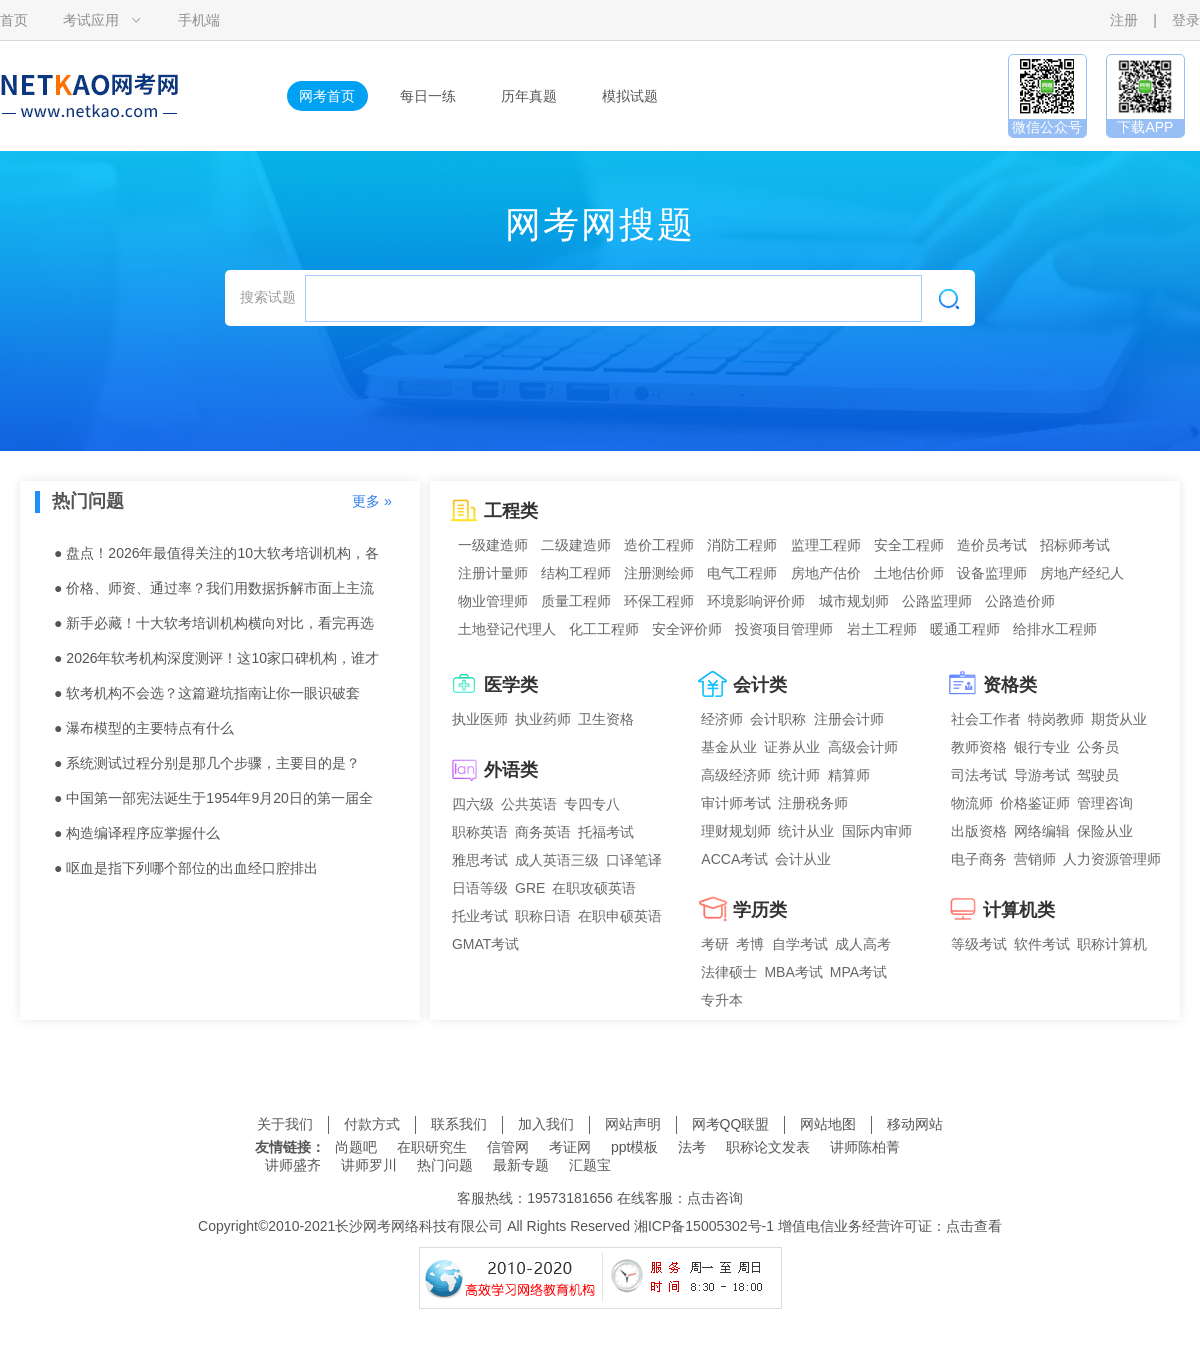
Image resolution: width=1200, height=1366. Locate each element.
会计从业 (803, 859)
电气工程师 (742, 573)
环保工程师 (659, 601)
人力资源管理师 (1112, 859)
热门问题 (445, 1165)
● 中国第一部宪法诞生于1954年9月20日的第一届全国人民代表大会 (213, 803)
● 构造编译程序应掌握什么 (137, 833)
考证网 (570, 1147)
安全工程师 (909, 545)
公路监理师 (937, 601)
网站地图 (828, 1124)
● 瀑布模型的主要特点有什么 (144, 728)
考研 (715, 944)
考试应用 (91, 20)
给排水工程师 (1055, 629)
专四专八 (592, 804)
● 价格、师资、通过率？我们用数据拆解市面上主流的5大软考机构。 (214, 593)
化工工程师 (604, 629)
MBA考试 (793, 972)
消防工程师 (742, 545)
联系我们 (459, 1124)
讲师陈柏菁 (865, 1147)
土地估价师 (909, 573)
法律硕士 (729, 972)
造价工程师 (659, 545)
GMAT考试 (485, 944)
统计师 (799, 775)
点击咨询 (715, 1198)
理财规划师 (736, 831)
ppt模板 (634, 1147)
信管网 (508, 1147)
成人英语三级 (557, 860)
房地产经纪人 (1082, 573)
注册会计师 (849, 719)
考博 (750, 944)
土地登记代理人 (507, 629)
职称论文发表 (768, 1147)
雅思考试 (480, 860)
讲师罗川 (369, 1165)
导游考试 (1042, 775)
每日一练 (428, 96)
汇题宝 (590, 1165)
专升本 (722, 1000)
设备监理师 (992, 573)
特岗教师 (1056, 719)
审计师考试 (736, 803)
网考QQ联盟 (731, 1124)
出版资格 (979, 831)
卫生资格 (606, 719)
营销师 (1035, 859)
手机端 (199, 20)
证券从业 (792, 747)
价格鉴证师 (1035, 803)
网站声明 (633, 1124)
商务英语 (543, 832)
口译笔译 (634, 860)
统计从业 (806, 831)
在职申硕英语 (620, 916)
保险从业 (1105, 831)
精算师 (849, 775)
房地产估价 (826, 573)
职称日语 (543, 916)
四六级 (473, 804)
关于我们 (285, 1124)
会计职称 (778, 719)
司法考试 (979, 775)
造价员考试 (992, 545)
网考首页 (327, 96)
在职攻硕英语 (594, 888)
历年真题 (529, 96)
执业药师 (543, 719)
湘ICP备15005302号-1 (704, 1226)
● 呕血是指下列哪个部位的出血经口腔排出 (186, 868)
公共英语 (529, 804)
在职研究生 (432, 1147)
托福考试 (606, 832)
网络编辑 (1042, 831)
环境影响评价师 (756, 601)
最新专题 (521, 1165)
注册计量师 (493, 573)
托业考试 (480, 916)
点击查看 (974, 1226)
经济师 (722, 719)
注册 (1124, 20)
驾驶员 (1098, 775)
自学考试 (800, 944)
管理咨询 (1105, 803)
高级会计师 (863, 747)
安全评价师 (687, 629)
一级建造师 (493, 545)
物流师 (972, 803)
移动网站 (915, 1124)
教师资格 (979, 747)
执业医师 (480, 719)
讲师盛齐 (293, 1165)
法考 (692, 1147)
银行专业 (1042, 747)
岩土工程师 (882, 629)
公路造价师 (1020, 601)
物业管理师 (493, 601)
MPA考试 (858, 972)
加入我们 (546, 1124)
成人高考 (863, 944)
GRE (530, 888)
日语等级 (480, 888)
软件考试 (1042, 944)
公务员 (1098, 747)
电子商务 (979, 859)
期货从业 (1119, 719)
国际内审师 (877, 831)
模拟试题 (630, 96)
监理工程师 (826, 545)
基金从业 (729, 747)
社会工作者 (986, 719)
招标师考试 (1075, 545)
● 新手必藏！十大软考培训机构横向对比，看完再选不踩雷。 (214, 628)
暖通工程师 (965, 629)
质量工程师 (576, 601)
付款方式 (372, 1124)
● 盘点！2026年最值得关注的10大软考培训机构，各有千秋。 (216, 558)
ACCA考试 (734, 859)
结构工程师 (576, 573)
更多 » (372, 501)
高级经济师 (736, 775)
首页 (14, 20)
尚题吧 (356, 1147)
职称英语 (480, 832)
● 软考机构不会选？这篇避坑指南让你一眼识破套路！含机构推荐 (207, 698)
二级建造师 (576, 545)
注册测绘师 (659, 573)
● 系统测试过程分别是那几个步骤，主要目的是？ (207, 763)
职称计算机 (1112, 944)
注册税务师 (813, 803)
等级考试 (979, 944)
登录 (1186, 20)
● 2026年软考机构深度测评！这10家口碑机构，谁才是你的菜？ (216, 663)
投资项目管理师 (784, 629)
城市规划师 (854, 601)
